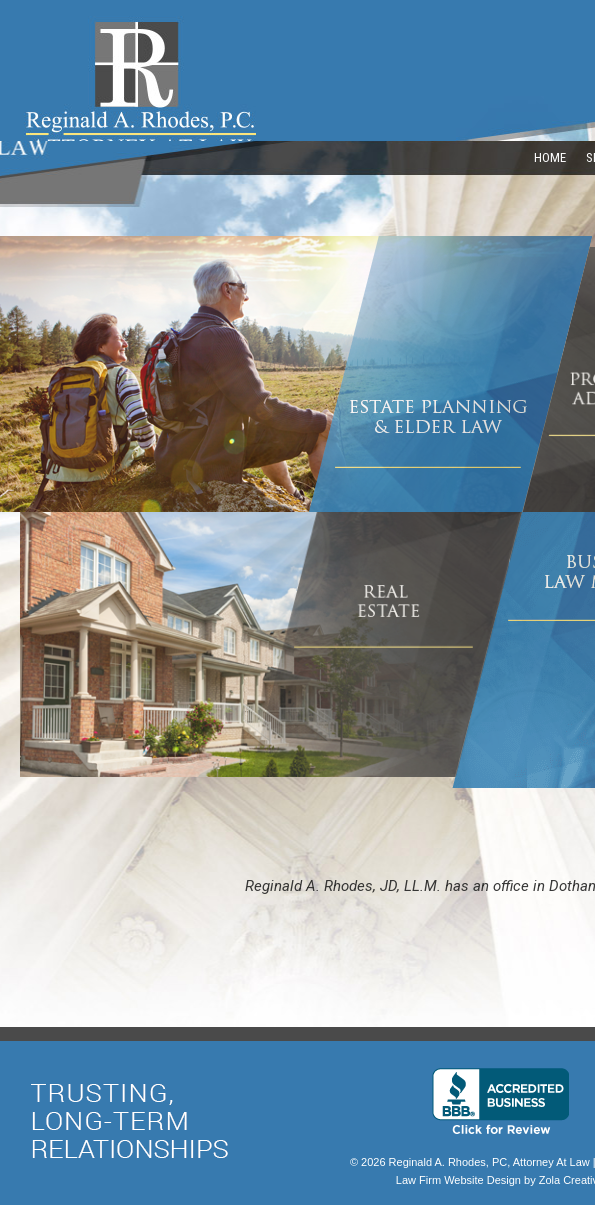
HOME (550, 157)
